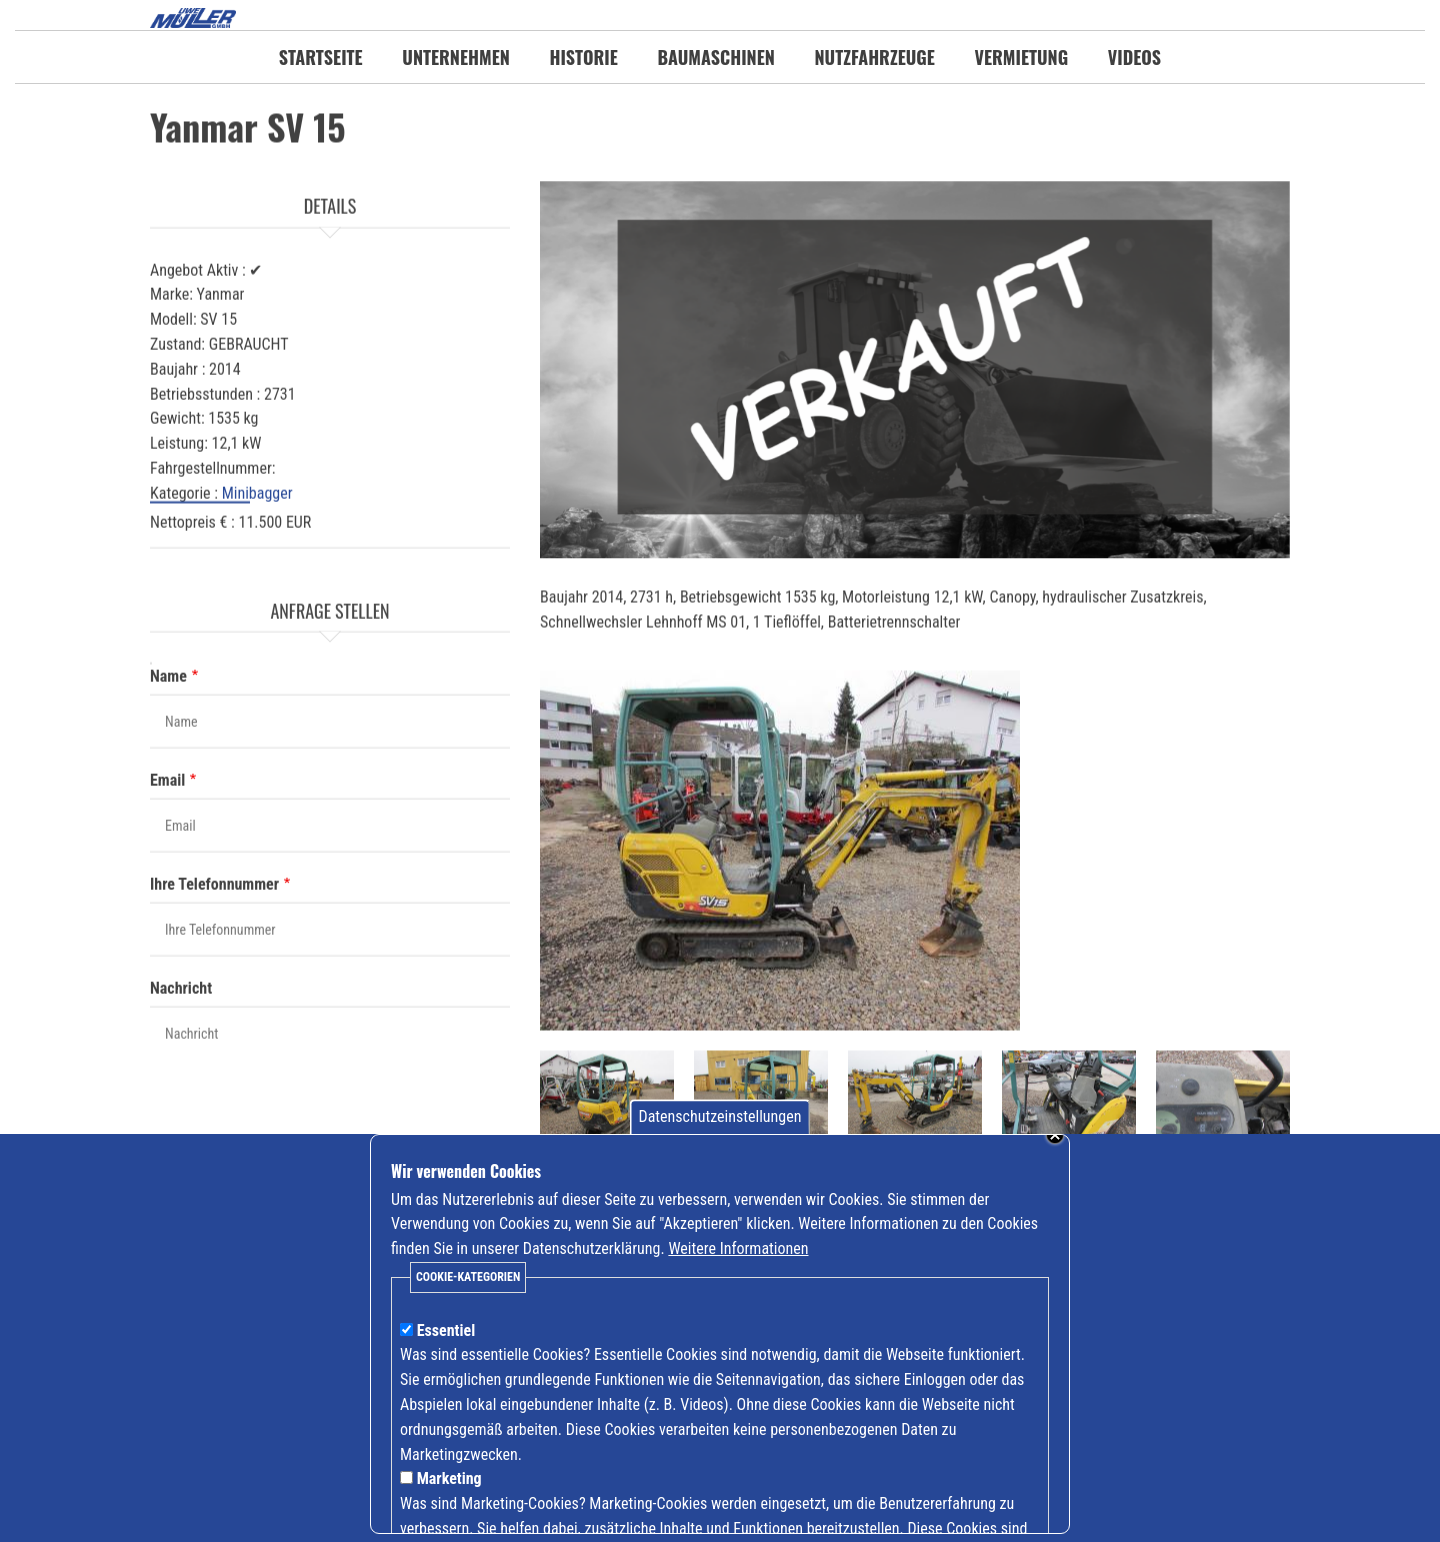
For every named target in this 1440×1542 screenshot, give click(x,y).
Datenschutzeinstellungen (720, 1129)
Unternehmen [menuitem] (455, 57)
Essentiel (446, 1342)
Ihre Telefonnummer (214, 974)
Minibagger (257, 583)
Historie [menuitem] (583, 57)
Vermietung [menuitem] (1022, 57)
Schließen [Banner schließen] (1055, 1148)
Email (167, 870)
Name (168, 766)
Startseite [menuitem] (321, 57)
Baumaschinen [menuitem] (715, 57)
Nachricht (181, 1078)
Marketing (449, 1491)
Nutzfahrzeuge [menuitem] (875, 57)
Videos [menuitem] (1134, 57)
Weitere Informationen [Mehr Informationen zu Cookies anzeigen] (738, 1261)
